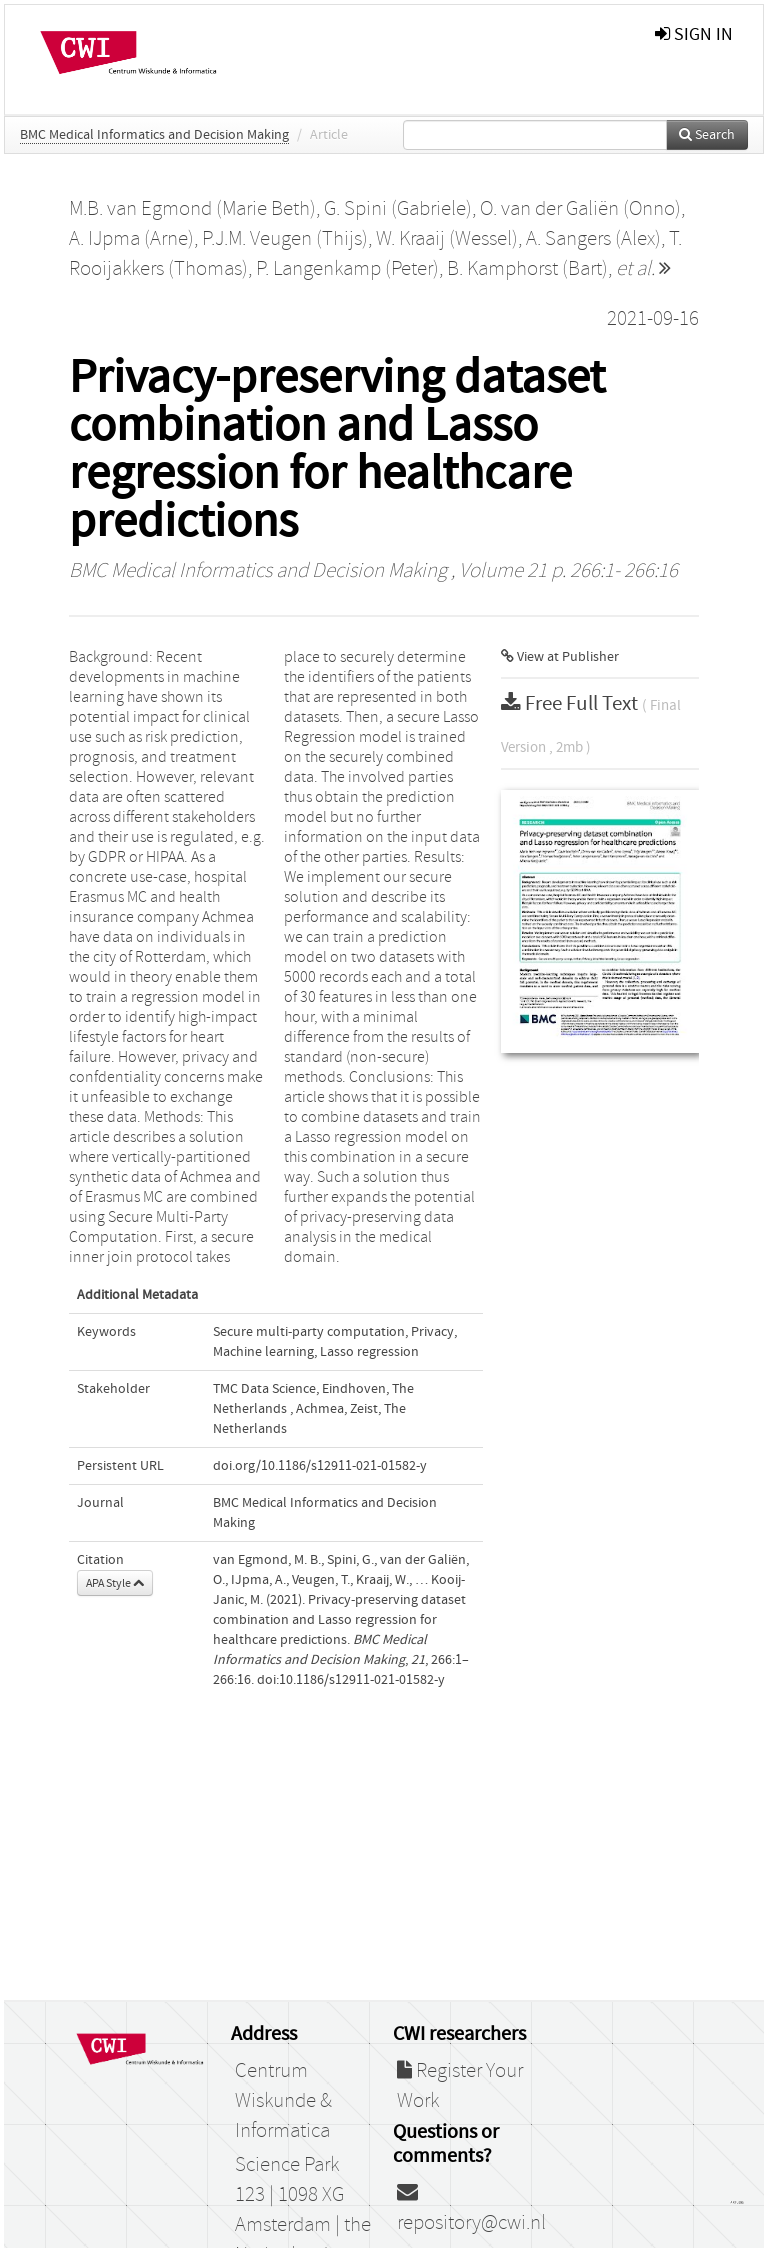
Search (707, 135)
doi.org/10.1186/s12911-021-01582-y (320, 1466)
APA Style (115, 1583)
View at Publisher (560, 657)
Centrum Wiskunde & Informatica (283, 2101)
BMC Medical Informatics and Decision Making (154, 135)
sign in (694, 34)
